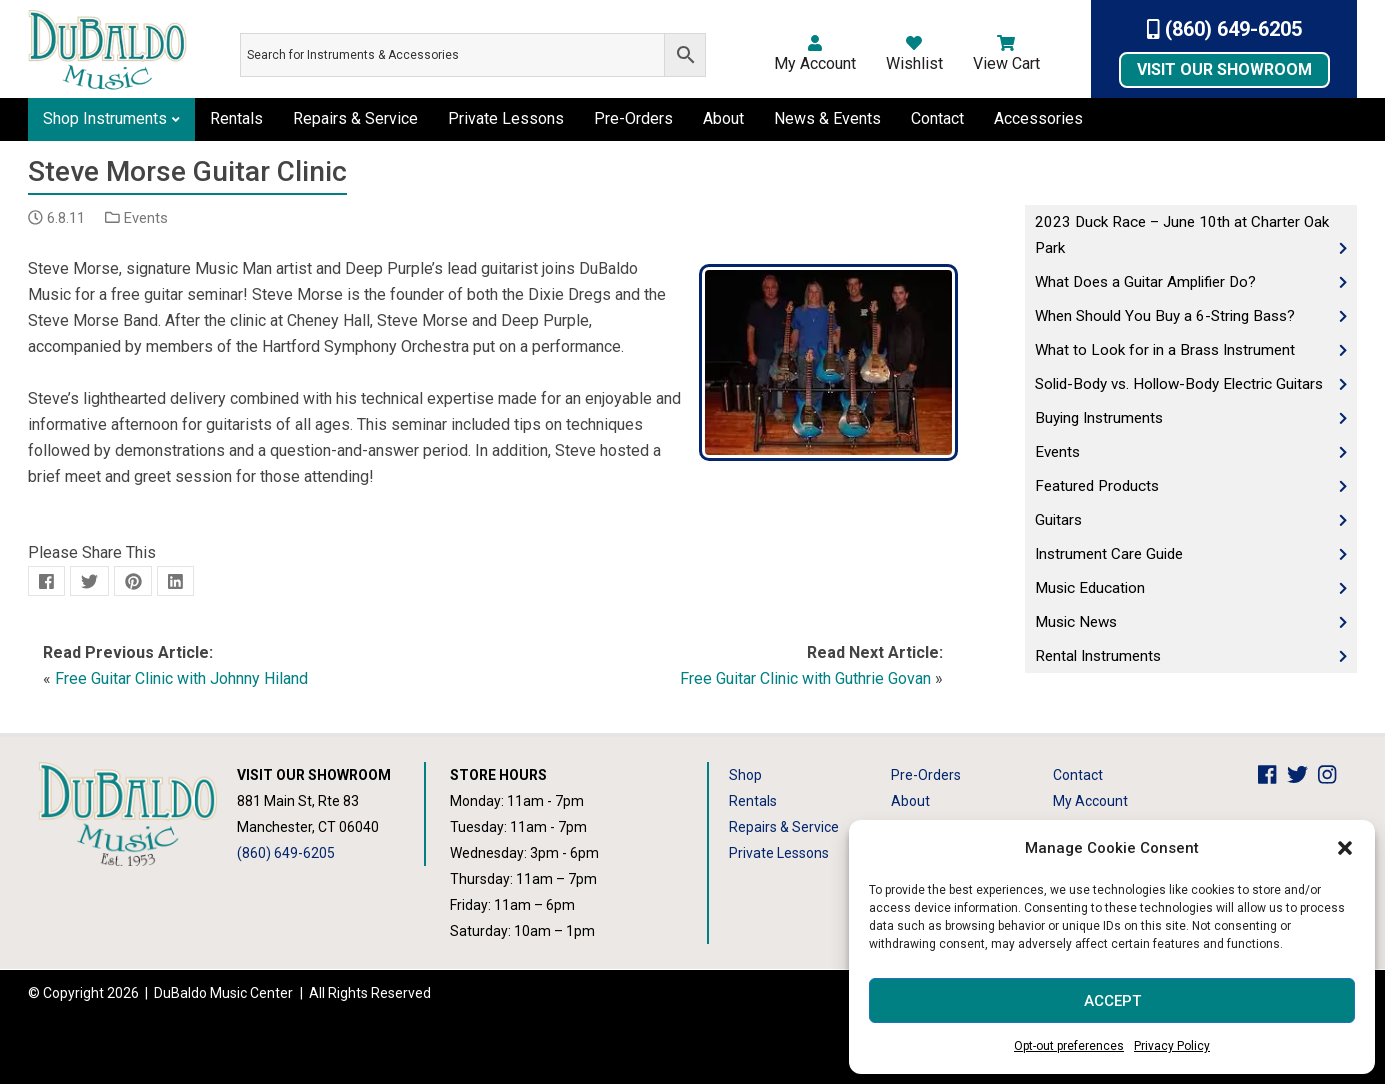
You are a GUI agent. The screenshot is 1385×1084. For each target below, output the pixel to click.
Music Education (1090, 588)
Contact (937, 118)
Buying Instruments (1099, 418)
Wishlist (914, 54)
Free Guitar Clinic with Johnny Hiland (181, 678)
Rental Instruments (1098, 656)
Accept (1112, 1001)
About (723, 118)
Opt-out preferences (1069, 1046)
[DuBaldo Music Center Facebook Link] (1272, 775)
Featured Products (1097, 486)
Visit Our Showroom (1224, 69)
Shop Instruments (105, 118)
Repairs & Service (355, 118)
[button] (1345, 848)
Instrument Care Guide (1109, 554)
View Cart (1006, 54)
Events (146, 218)
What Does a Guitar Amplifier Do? (1145, 282)
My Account (815, 54)
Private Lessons (506, 118)
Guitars (1058, 520)
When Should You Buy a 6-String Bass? (1165, 316)
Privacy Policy (1172, 1046)
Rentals (236, 118)
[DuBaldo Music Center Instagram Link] (1332, 775)
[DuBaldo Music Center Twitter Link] (1303, 775)
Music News (1076, 622)
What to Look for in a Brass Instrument (1165, 350)
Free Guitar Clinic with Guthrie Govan (805, 678)
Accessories (1038, 118)
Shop (745, 775)
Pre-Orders (633, 118)
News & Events (827, 118)
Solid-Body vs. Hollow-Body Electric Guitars (1179, 384)
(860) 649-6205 (1224, 29)
